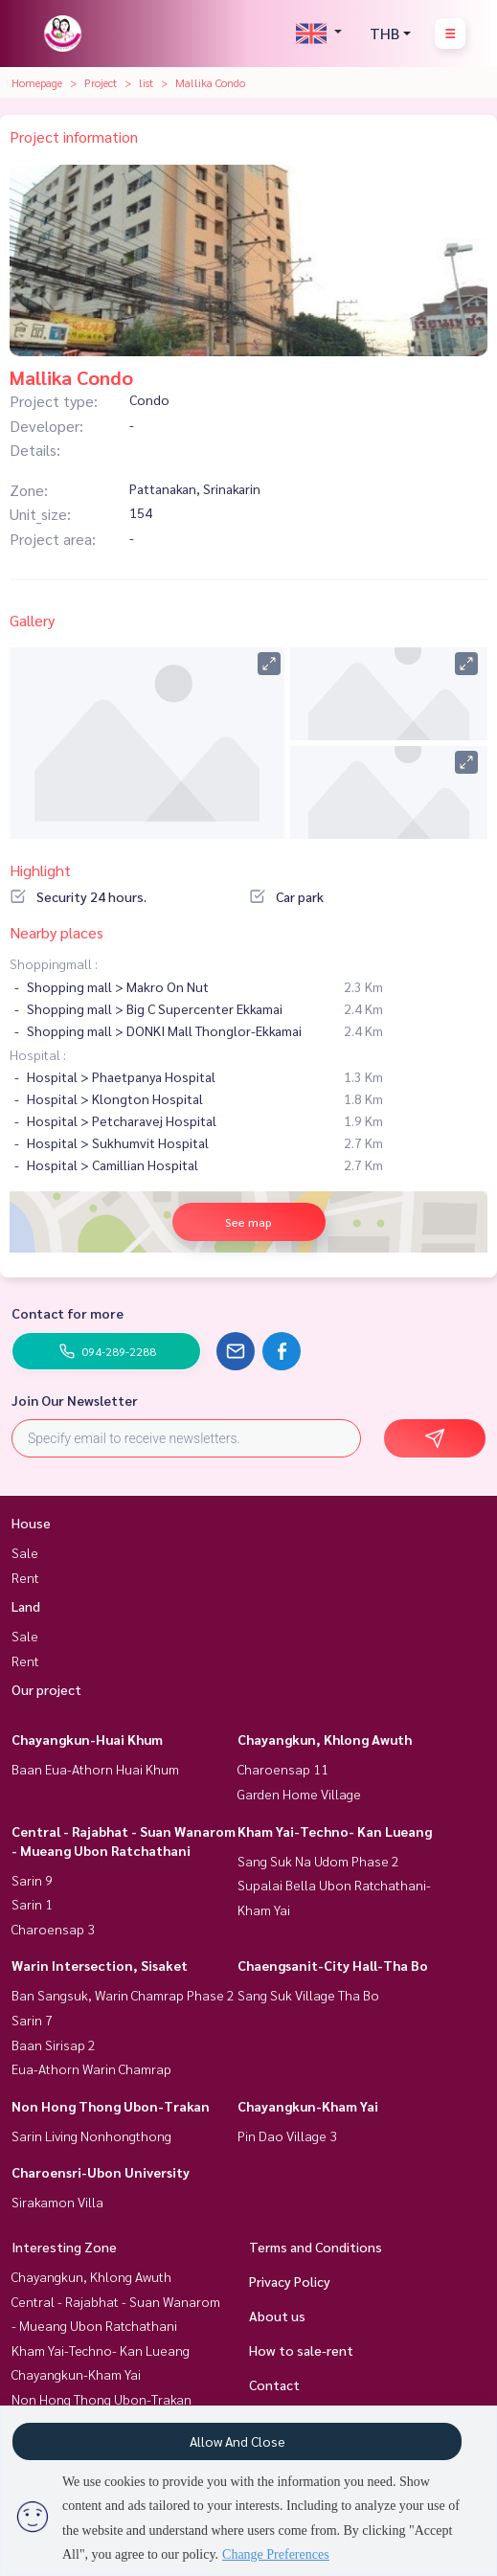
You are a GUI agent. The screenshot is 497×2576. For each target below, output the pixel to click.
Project (100, 82)
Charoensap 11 (282, 1768)
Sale (24, 1552)
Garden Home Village (299, 1793)
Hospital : (38, 1054)
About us (277, 2315)
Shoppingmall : (54, 963)
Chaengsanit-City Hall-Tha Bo (332, 1965)
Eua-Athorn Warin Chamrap (91, 2068)
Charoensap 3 (53, 1928)
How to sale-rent (301, 2350)
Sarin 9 (32, 1879)
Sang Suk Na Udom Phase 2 (318, 1860)
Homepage (36, 82)
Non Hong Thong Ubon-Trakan (110, 2105)
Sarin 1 (32, 1903)
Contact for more (67, 1313)
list (146, 82)
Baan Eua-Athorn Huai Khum (95, 1768)
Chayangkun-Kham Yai (307, 2105)
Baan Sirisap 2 (53, 2044)
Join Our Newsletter (74, 1400)
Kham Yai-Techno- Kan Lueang (334, 1831)
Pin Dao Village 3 (287, 2135)
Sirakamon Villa (57, 2201)
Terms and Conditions (315, 2246)
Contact (274, 2384)
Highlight (40, 870)
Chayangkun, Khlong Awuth (324, 1739)
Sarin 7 (32, 2019)
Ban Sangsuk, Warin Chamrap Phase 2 (123, 1994)
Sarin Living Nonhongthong (91, 2135)
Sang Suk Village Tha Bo (308, 1994)
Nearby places (56, 932)
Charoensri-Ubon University (100, 2172)
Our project (46, 1689)
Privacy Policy (289, 2281)
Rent (25, 1577)
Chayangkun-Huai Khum (87, 1739)
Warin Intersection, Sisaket (99, 1965)
